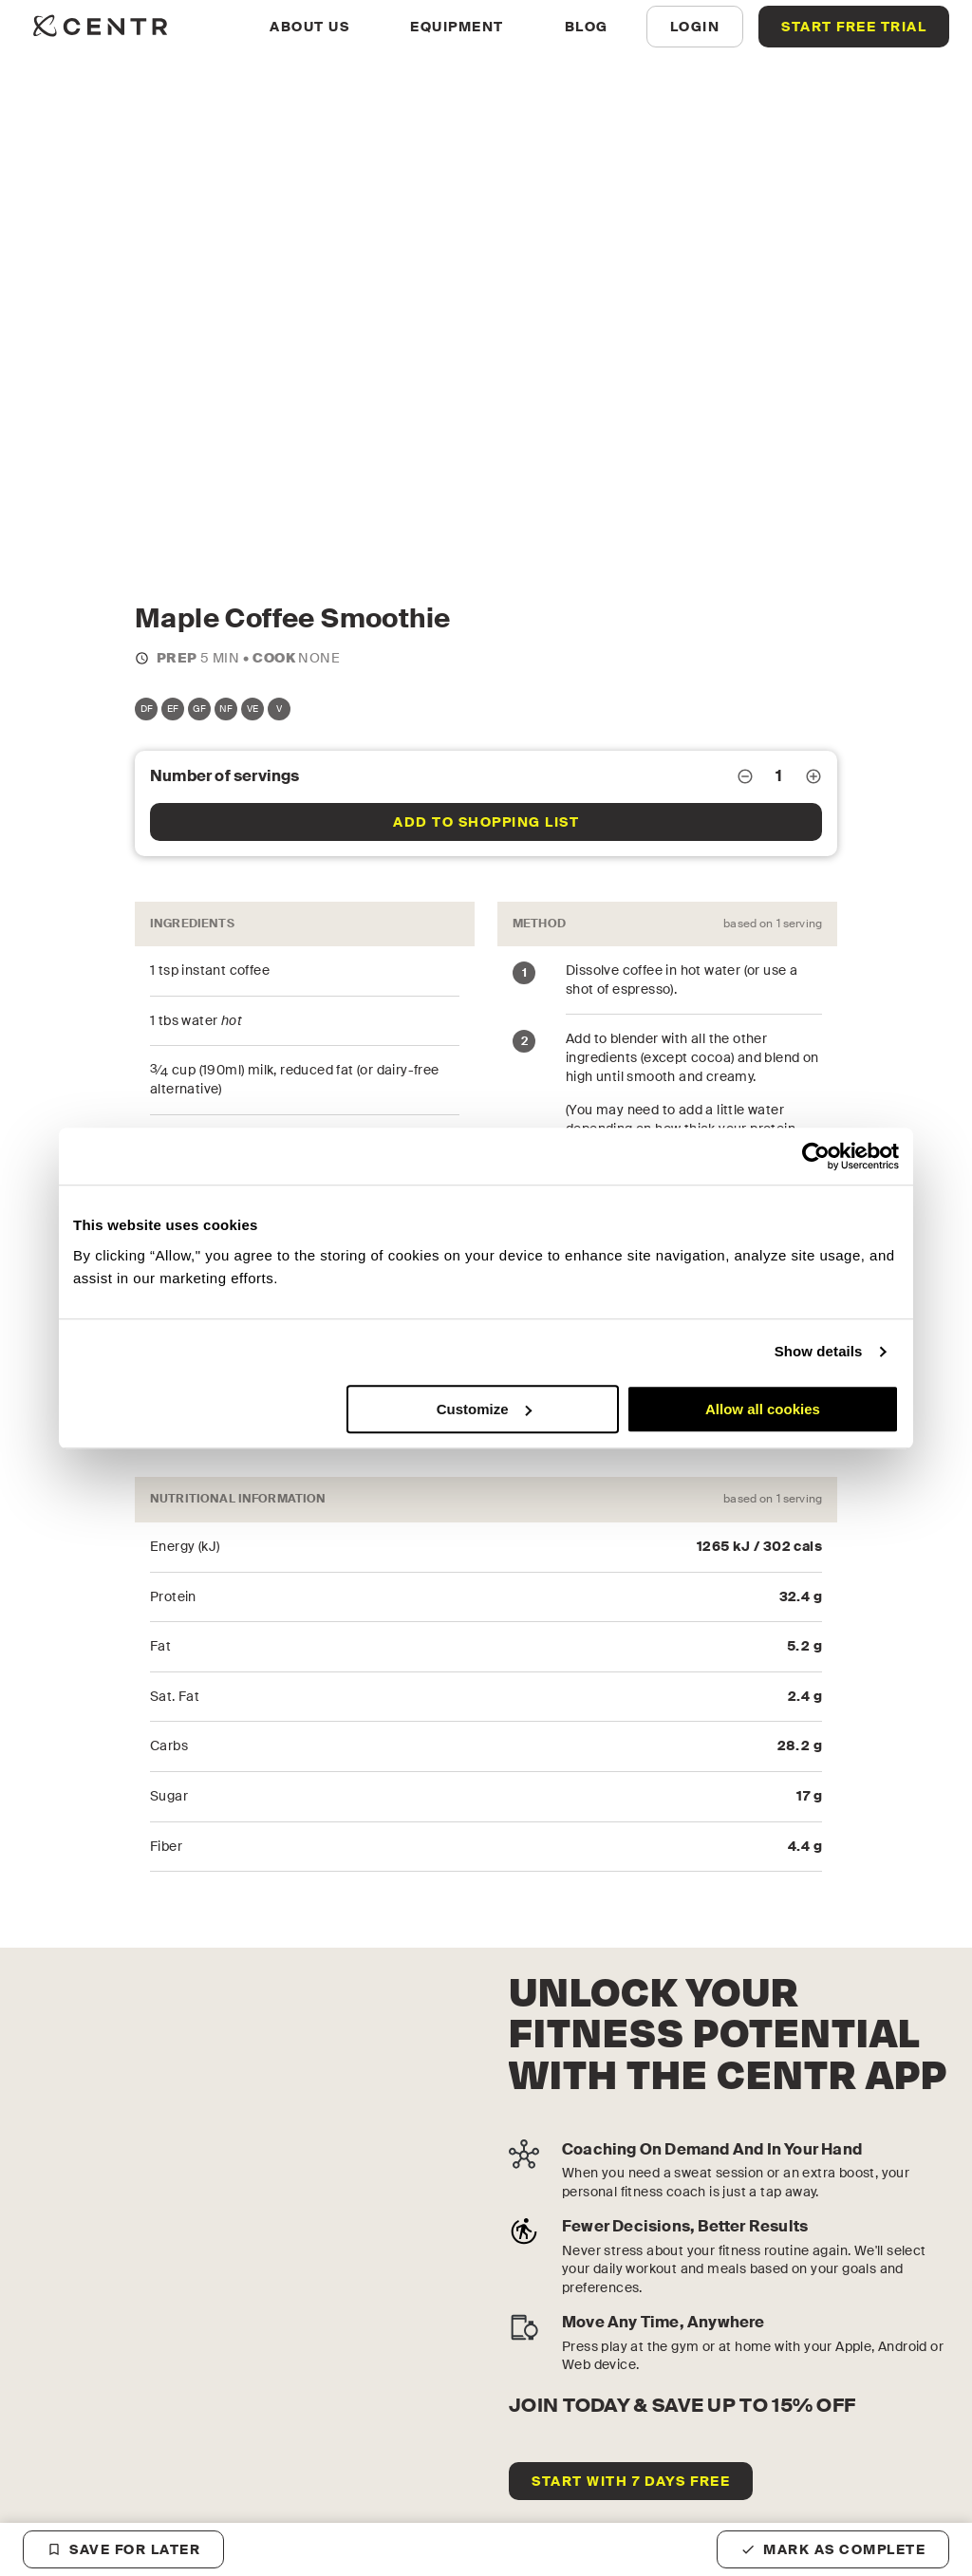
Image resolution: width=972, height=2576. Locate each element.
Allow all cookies (762, 1409)
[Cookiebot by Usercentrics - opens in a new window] (816, 1156)
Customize (484, 1409)
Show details (819, 1351)
